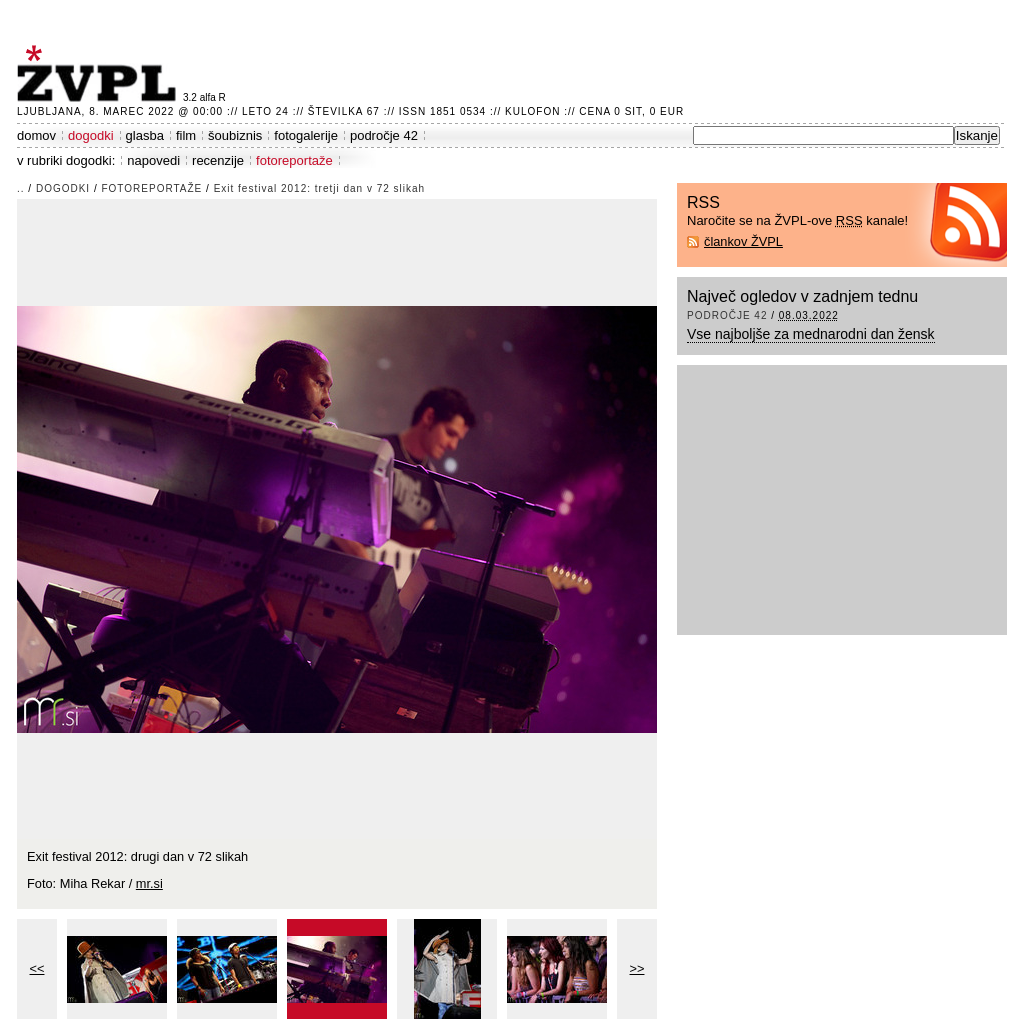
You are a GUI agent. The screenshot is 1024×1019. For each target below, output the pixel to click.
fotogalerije (306, 135)
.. (21, 188)
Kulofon (532, 111)
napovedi (153, 160)
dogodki (91, 135)
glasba (145, 135)
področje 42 (384, 135)
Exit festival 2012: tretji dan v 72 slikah (320, 188)
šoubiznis (235, 135)
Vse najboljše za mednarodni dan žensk (811, 334)
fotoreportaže (294, 160)
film (186, 135)
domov (36, 135)
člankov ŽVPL (743, 241)
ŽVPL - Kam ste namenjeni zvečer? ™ (100, 73)
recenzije (218, 160)
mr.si (149, 883)
